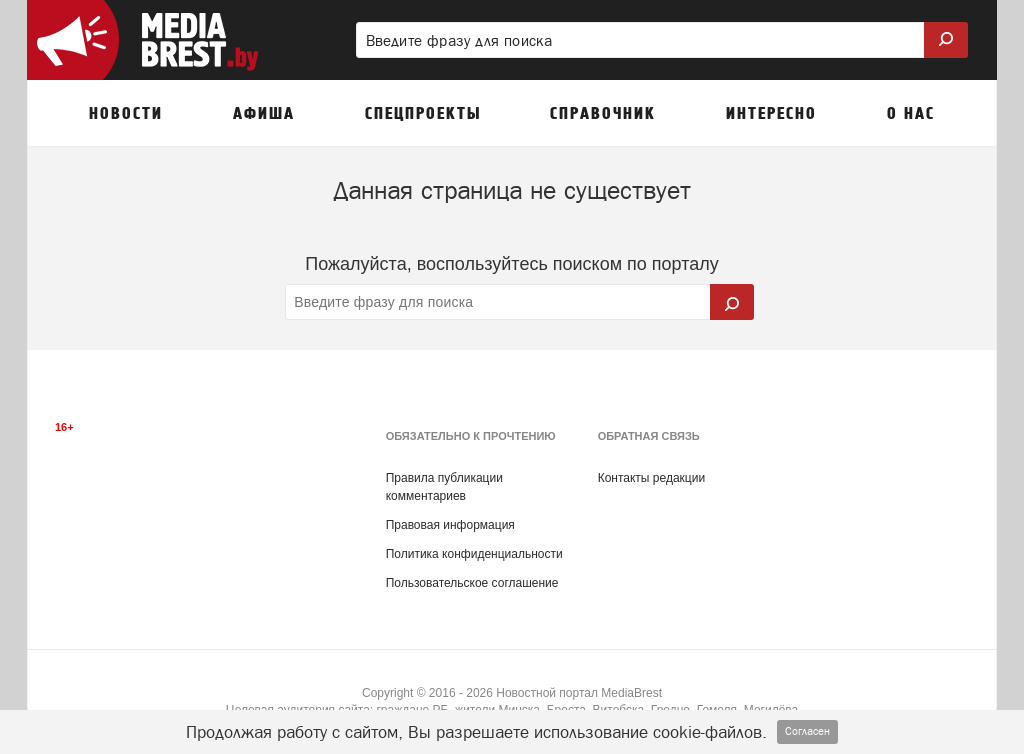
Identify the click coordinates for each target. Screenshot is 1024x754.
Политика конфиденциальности (474, 554)
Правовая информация (450, 525)
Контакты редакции (651, 478)
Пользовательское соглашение (472, 583)
